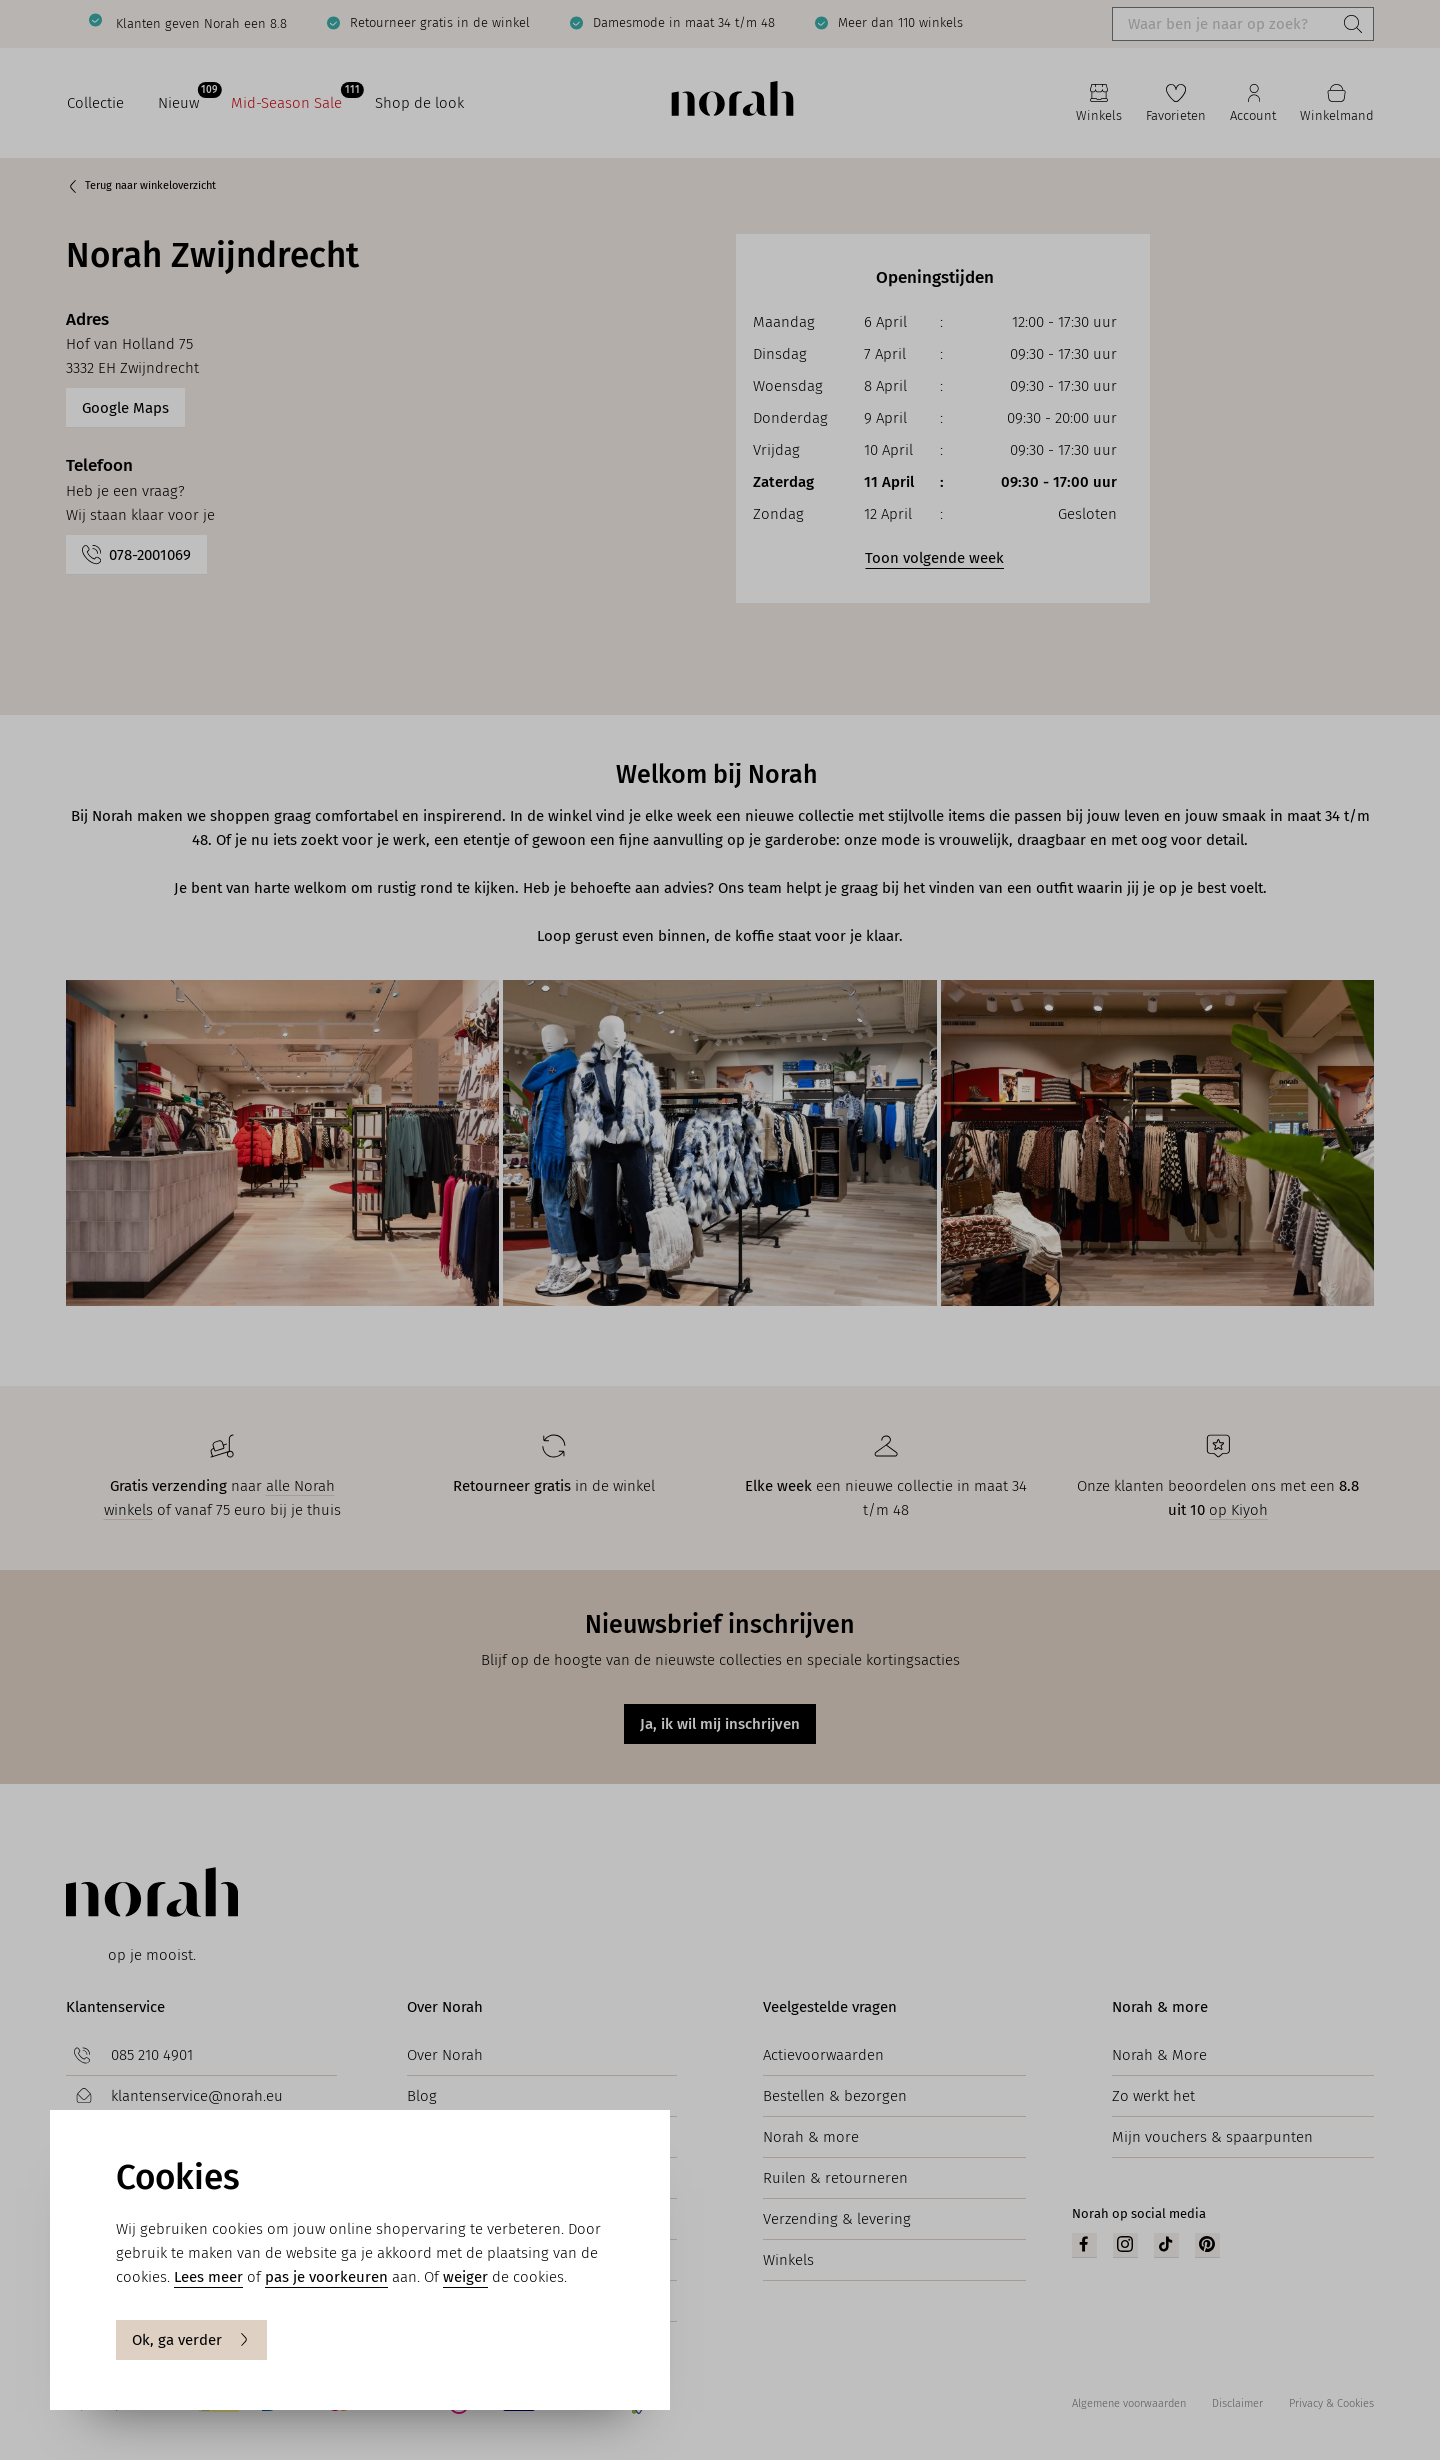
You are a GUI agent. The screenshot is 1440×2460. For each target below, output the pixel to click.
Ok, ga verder (191, 2340)
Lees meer (208, 2277)
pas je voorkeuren (326, 2277)
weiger (465, 2277)
